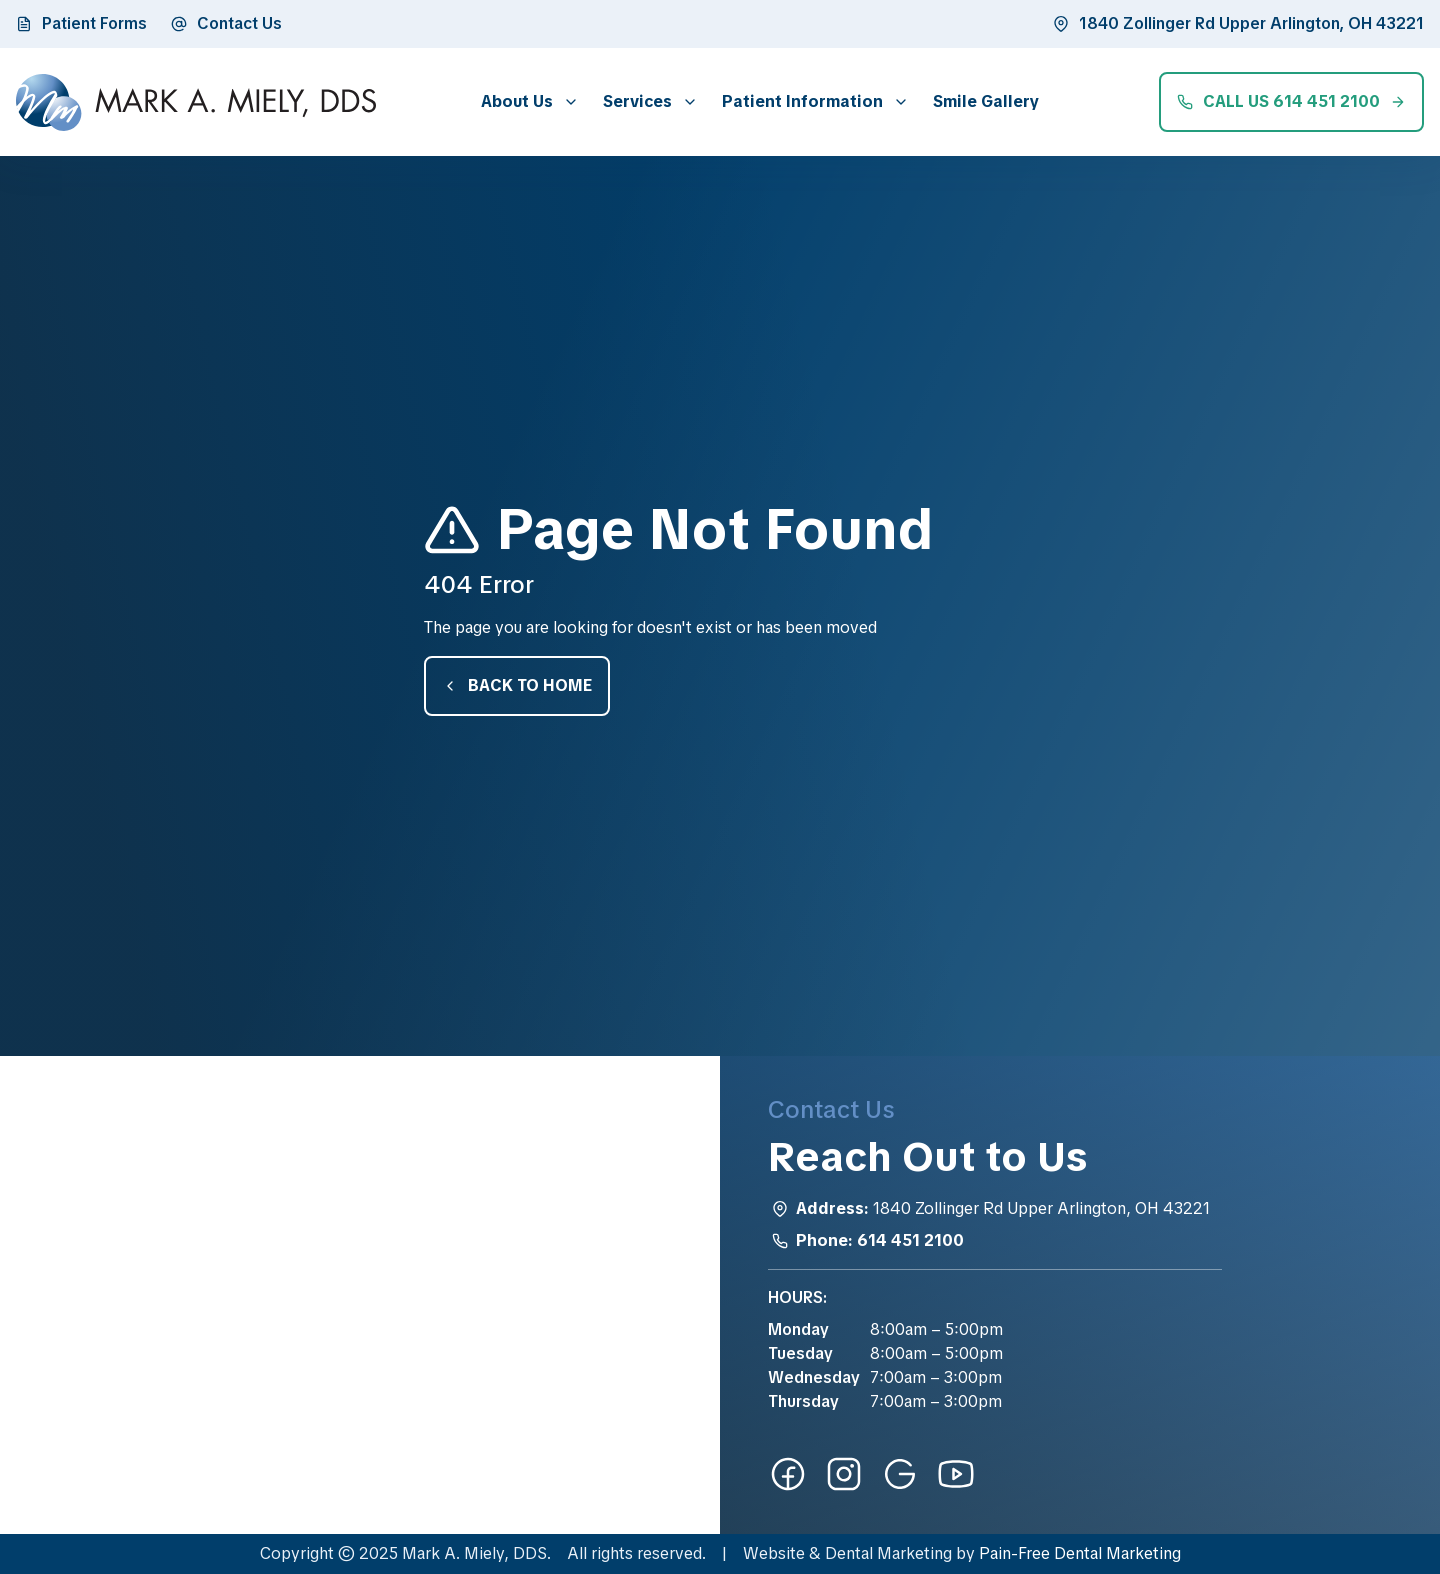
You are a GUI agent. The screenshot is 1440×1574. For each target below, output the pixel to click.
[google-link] (900, 1474)
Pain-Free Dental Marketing (1080, 1553)
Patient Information (802, 101)
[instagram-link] (844, 1474)
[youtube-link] (956, 1474)
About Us (517, 101)
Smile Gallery (986, 101)
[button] (526, 101)
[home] (196, 102)
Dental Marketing (888, 1553)
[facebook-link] (788, 1474)
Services (637, 101)
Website (774, 1553)
